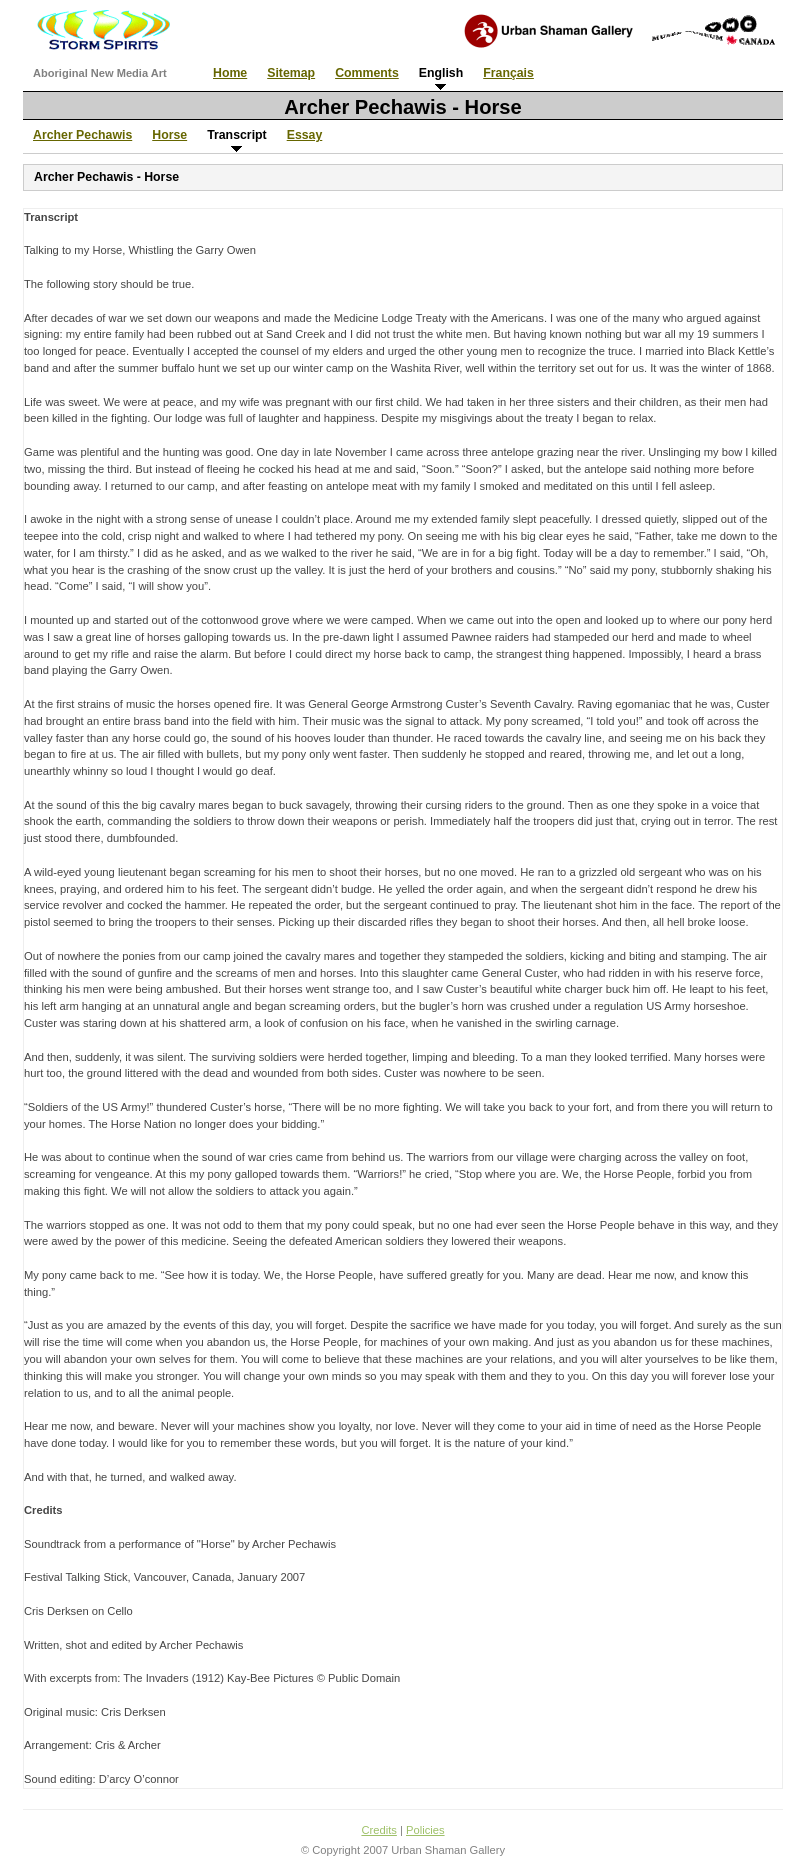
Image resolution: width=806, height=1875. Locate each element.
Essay (305, 135)
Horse (169, 135)
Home (230, 73)
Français (508, 73)
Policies (425, 1830)
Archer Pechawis (82, 135)
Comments (367, 73)
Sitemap (291, 73)
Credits (378, 1830)
